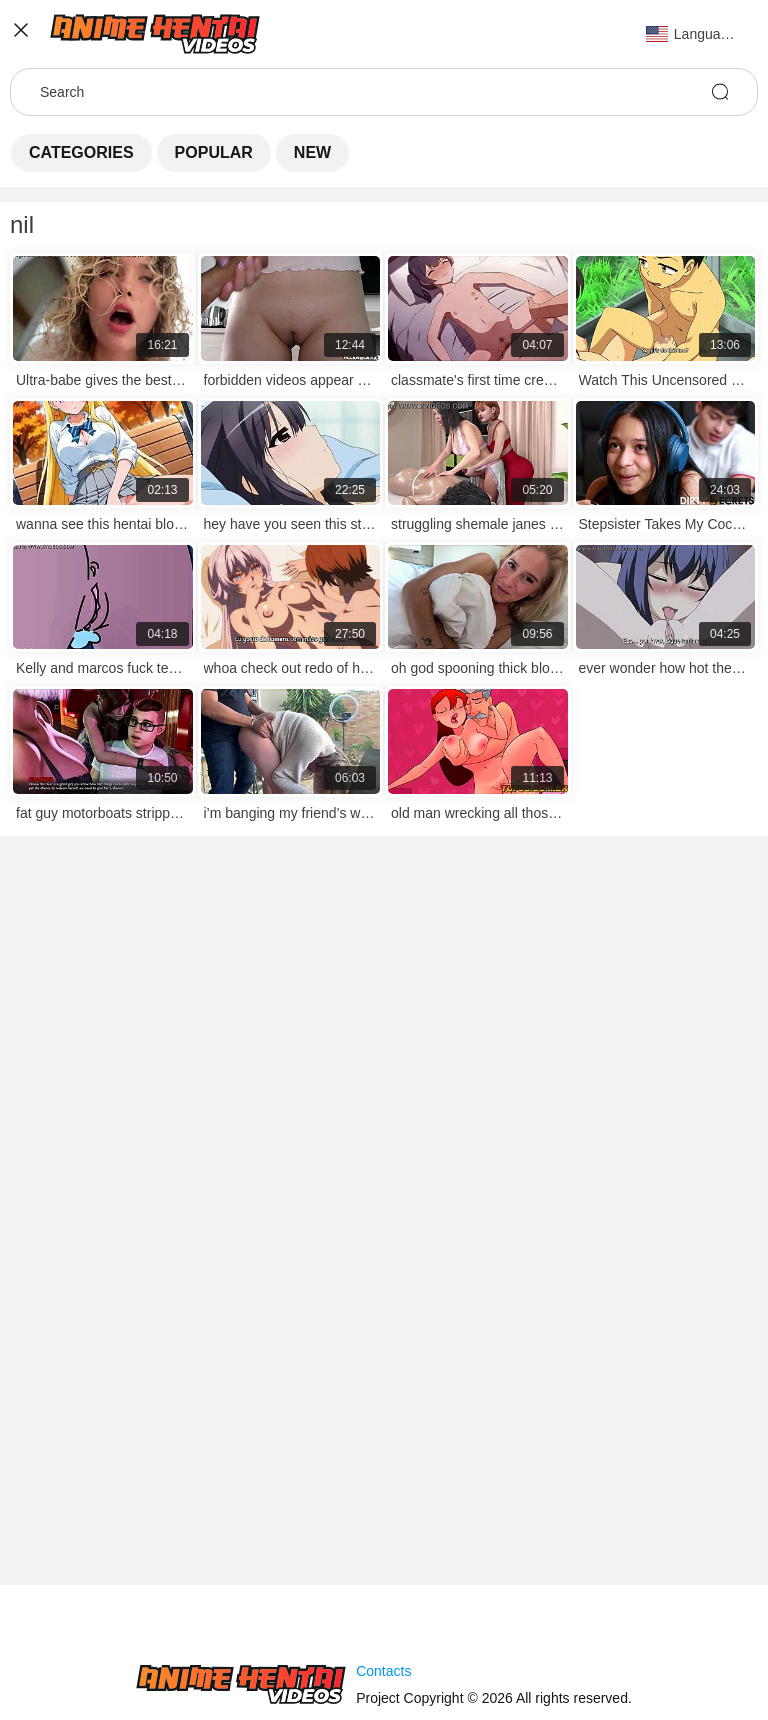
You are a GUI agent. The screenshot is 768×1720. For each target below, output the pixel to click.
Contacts (383, 1671)
